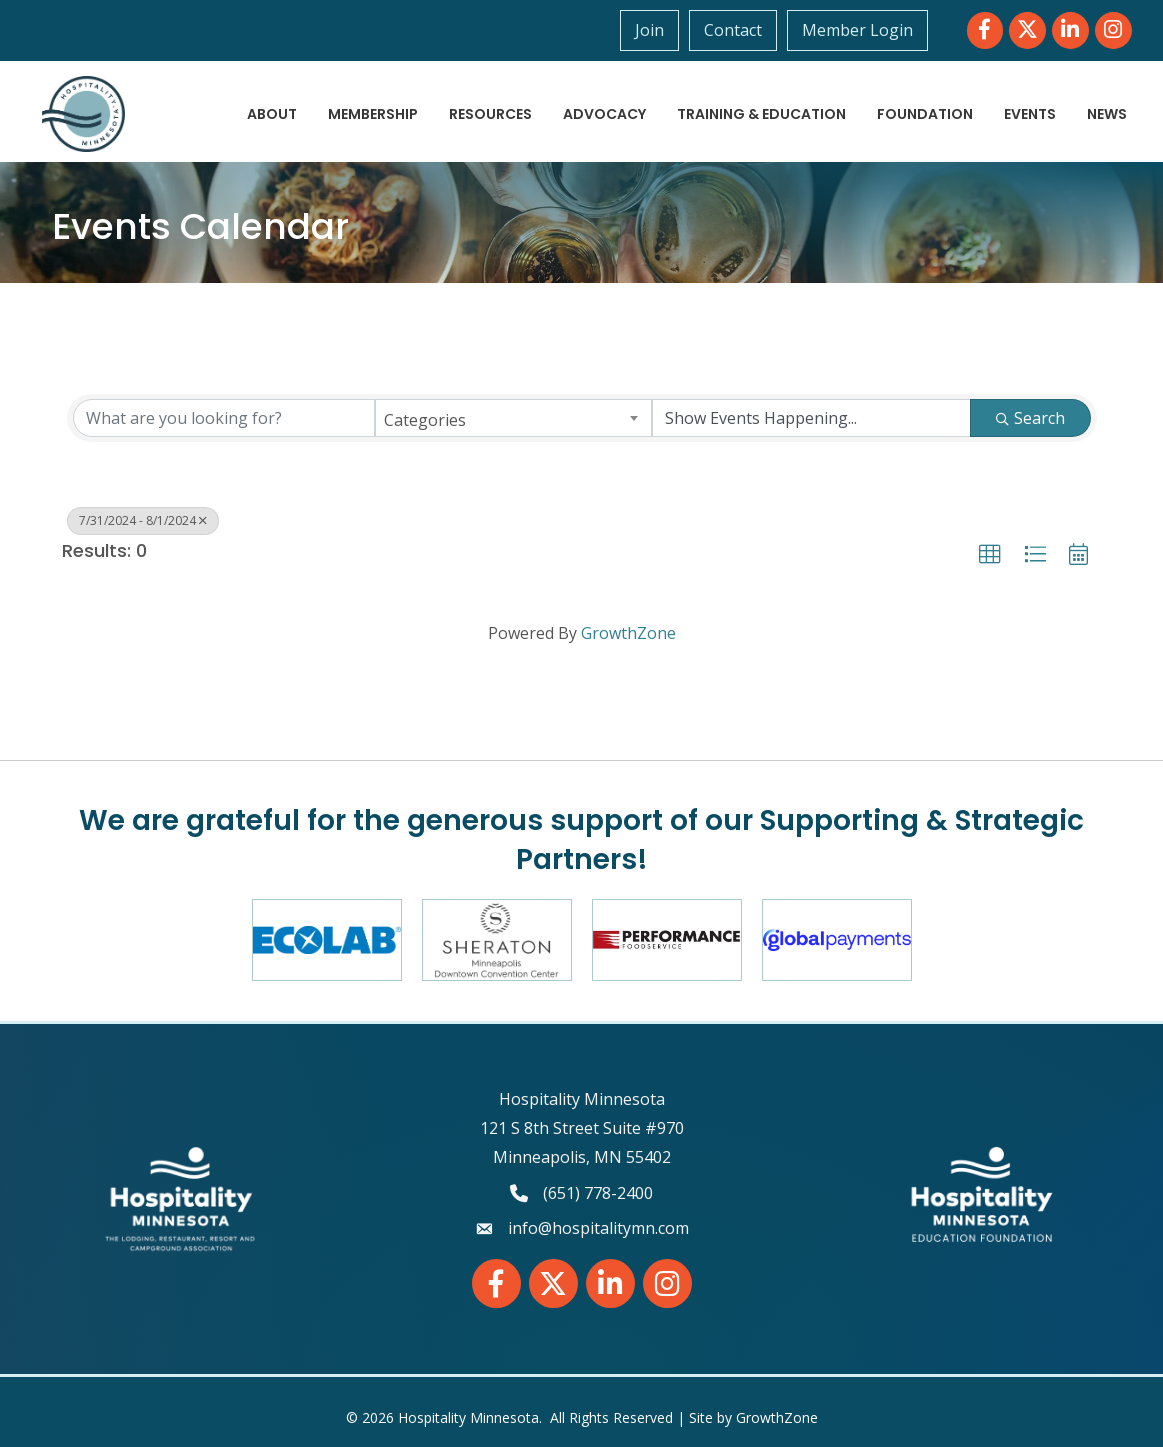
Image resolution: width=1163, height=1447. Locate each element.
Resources (490, 114)
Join (649, 30)
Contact (733, 30)
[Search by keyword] (224, 418)
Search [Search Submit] (1030, 418)
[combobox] (513, 418)
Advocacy (604, 114)
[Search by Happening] (811, 418)
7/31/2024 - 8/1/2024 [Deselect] (143, 520)
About (272, 114)
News (1107, 114)
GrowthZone (628, 633)
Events (1030, 114)
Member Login (857, 30)
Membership (373, 114)
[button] (990, 555)
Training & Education (761, 114)
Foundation (925, 114)
